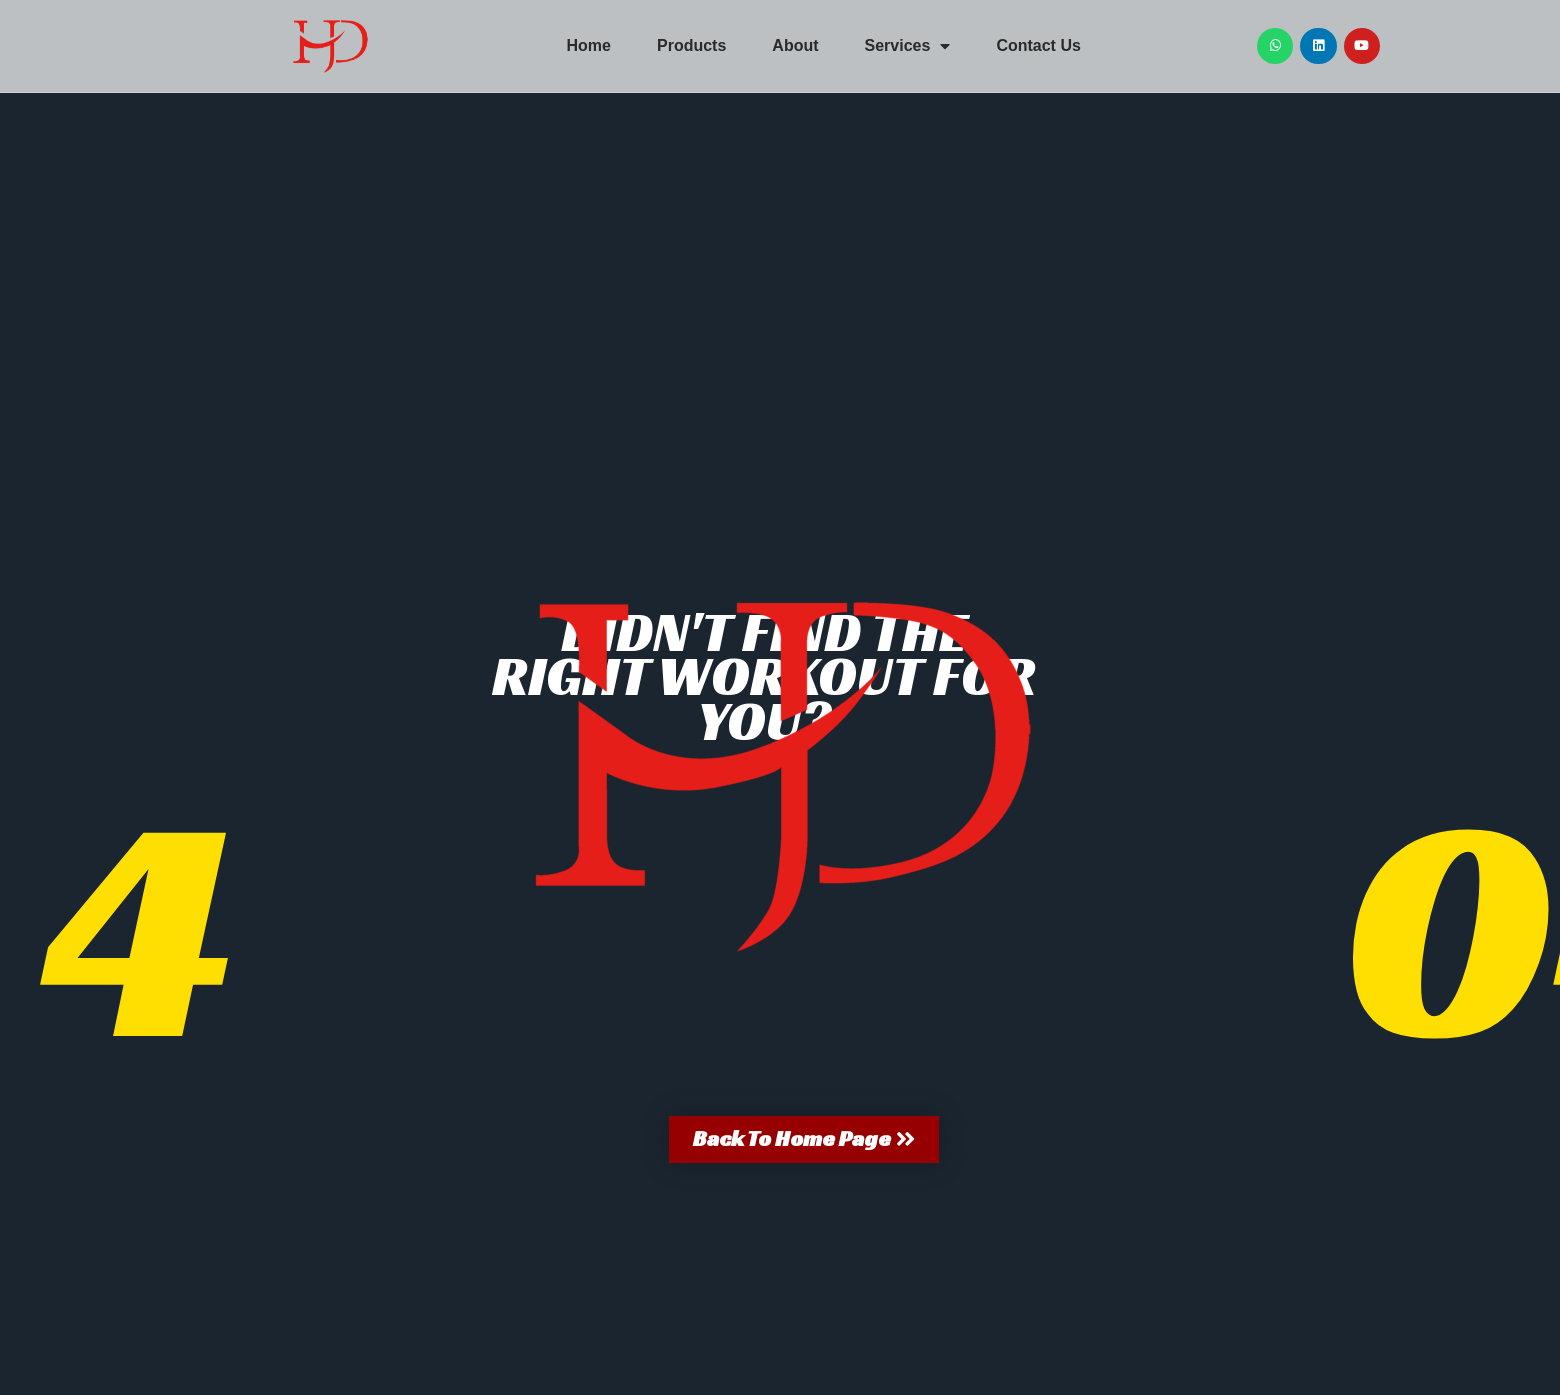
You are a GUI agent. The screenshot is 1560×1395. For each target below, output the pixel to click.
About (795, 45)
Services (908, 46)
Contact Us (1038, 45)
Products (691, 45)
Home (589, 45)
